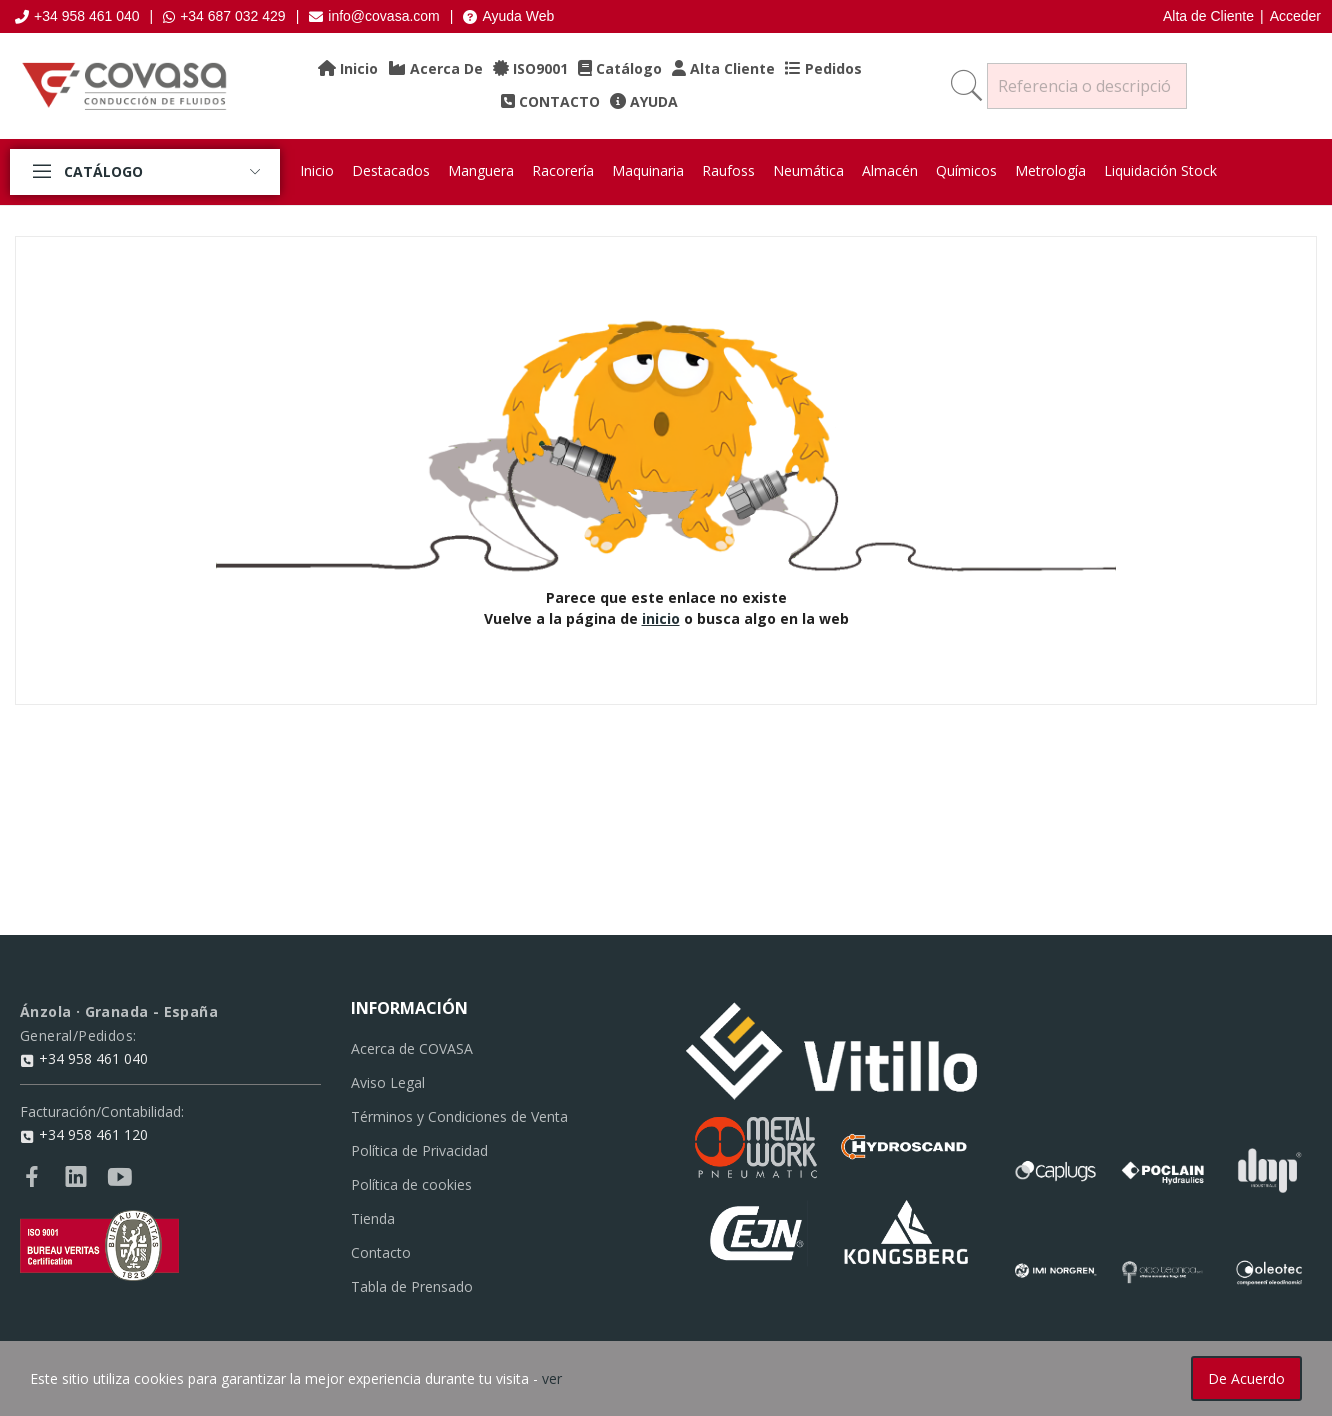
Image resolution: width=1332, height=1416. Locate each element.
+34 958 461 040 (77, 16)
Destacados (391, 170)
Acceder (1295, 16)
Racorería (563, 170)
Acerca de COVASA (412, 1048)
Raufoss (728, 170)
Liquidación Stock (1160, 170)
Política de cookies (411, 1184)
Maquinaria (648, 170)
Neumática (808, 170)
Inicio (317, 170)
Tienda (373, 1218)
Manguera (481, 170)
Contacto (381, 1252)
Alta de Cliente (1208, 16)
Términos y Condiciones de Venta (459, 1116)
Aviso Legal (388, 1082)
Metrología (1050, 170)
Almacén (890, 170)
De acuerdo (1246, 1378)
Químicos (966, 170)
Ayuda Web (508, 16)
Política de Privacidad (419, 1150)
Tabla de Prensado (412, 1286)
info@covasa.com (374, 16)
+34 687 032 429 (224, 16)
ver (552, 1378)
